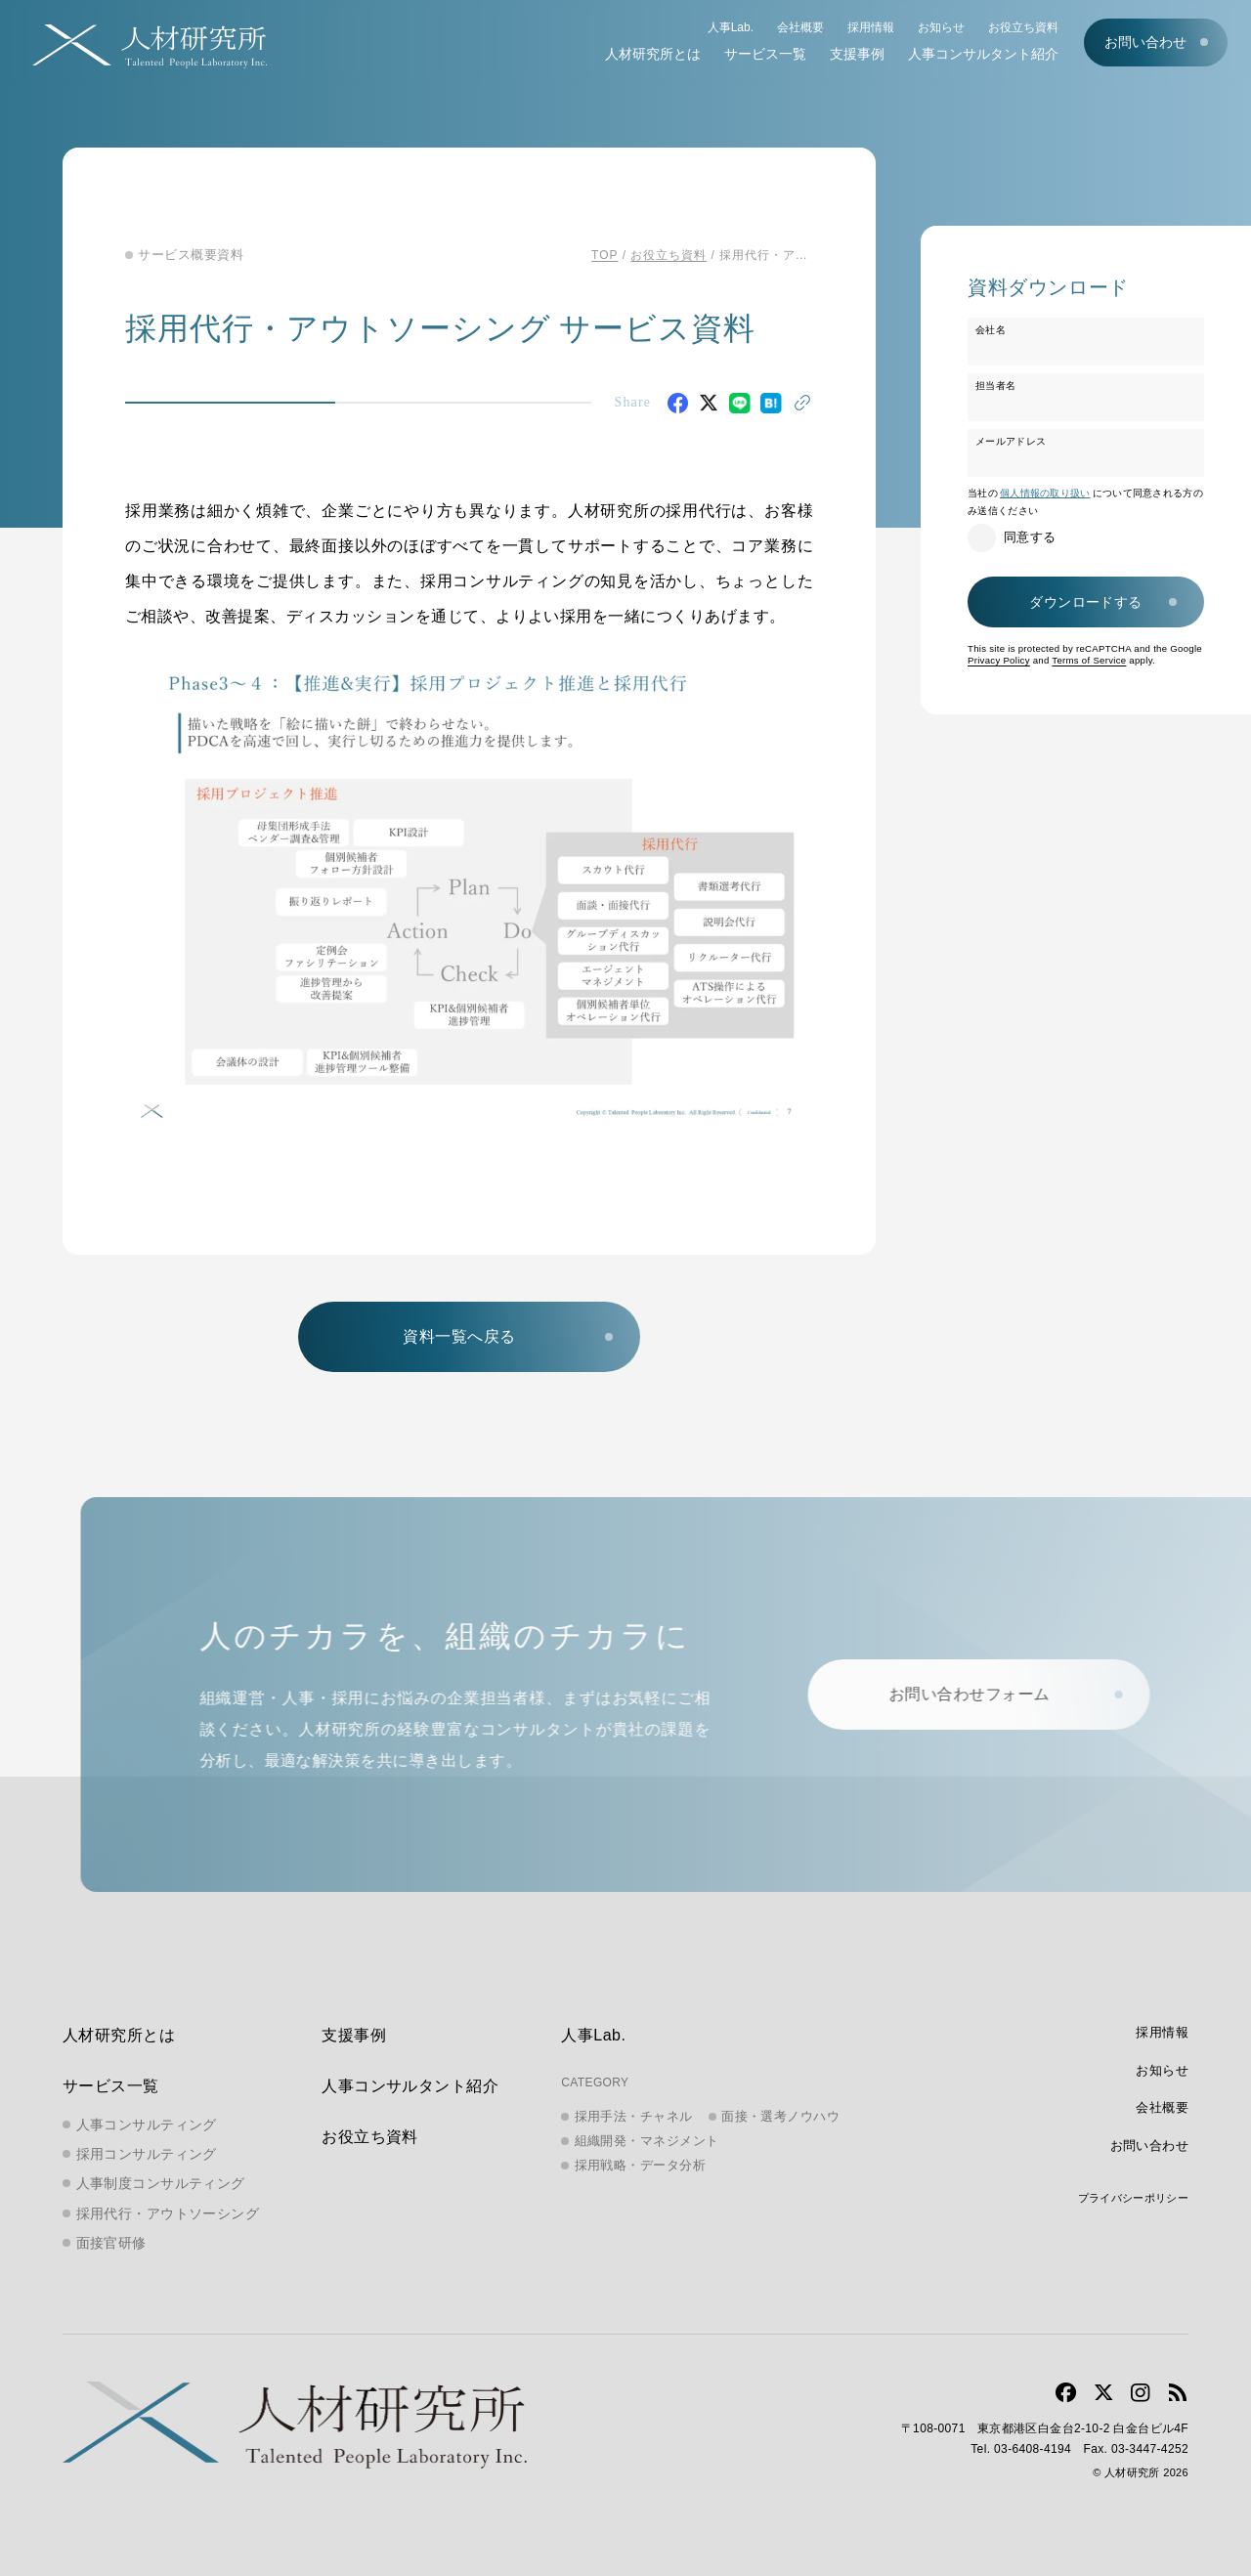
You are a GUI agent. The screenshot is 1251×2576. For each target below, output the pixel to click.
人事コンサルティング (146, 2124)
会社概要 (800, 27)
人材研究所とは (653, 54)
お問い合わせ (1145, 42)
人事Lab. (731, 27)
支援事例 (857, 54)
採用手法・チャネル (634, 2116)
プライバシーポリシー (1133, 2198)
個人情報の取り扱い (1045, 493)
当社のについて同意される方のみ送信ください (1085, 502)
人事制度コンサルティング (160, 2183)
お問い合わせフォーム (981, 1694)
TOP (604, 255)
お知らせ (941, 27)
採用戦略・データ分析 (641, 2165)
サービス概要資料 (190, 254)
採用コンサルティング (146, 2154)
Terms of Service (1089, 660)
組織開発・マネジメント (647, 2140)
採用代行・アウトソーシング (167, 2213)
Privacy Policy (999, 660)
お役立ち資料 (1023, 27)
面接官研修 (111, 2243)
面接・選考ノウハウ (780, 2116)
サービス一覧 (765, 54)
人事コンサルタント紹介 (983, 54)
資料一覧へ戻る (459, 1336)
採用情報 (870, 27)
